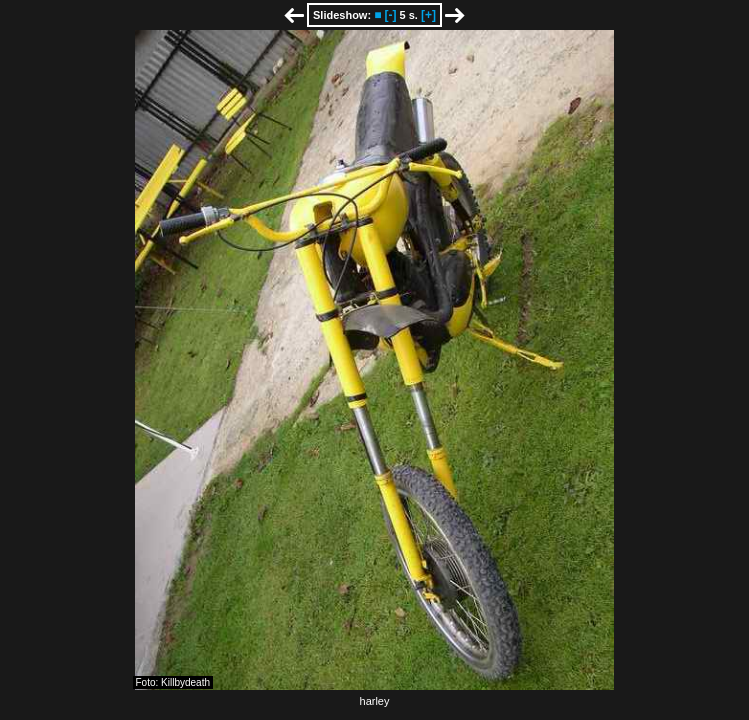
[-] (390, 15)
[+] (428, 15)
